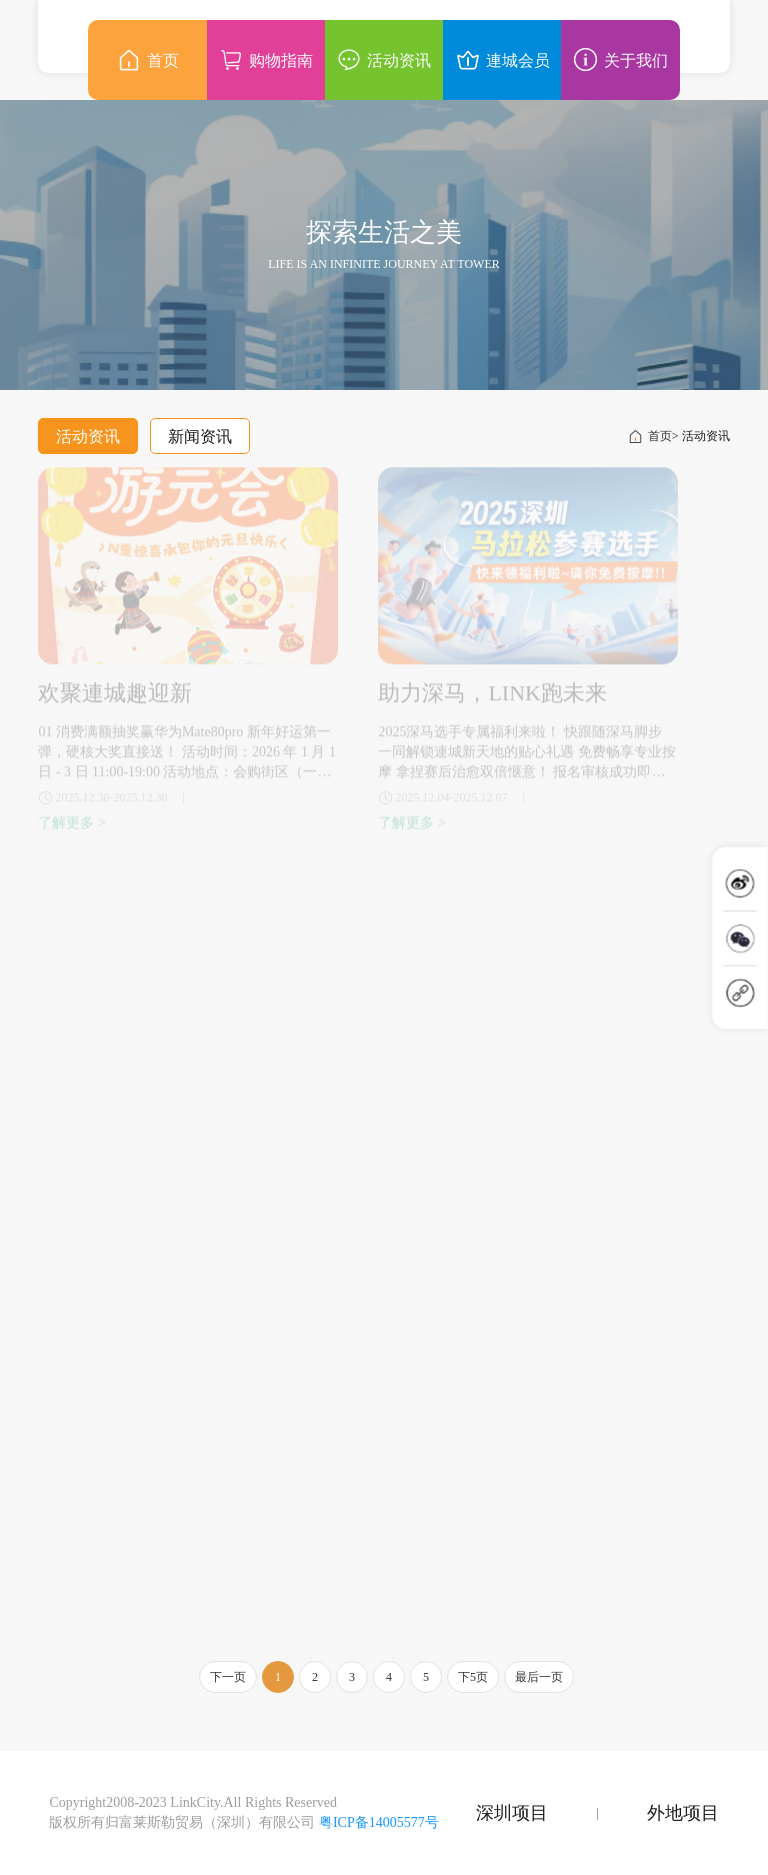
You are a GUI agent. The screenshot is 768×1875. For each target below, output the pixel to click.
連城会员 (502, 60)
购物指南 (265, 60)
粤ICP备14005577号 (379, 1822)
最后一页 (539, 1677)
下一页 (228, 1677)
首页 (650, 436)
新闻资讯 (200, 436)
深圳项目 (512, 1813)
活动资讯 (88, 436)
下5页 (473, 1677)
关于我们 (620, 60)
